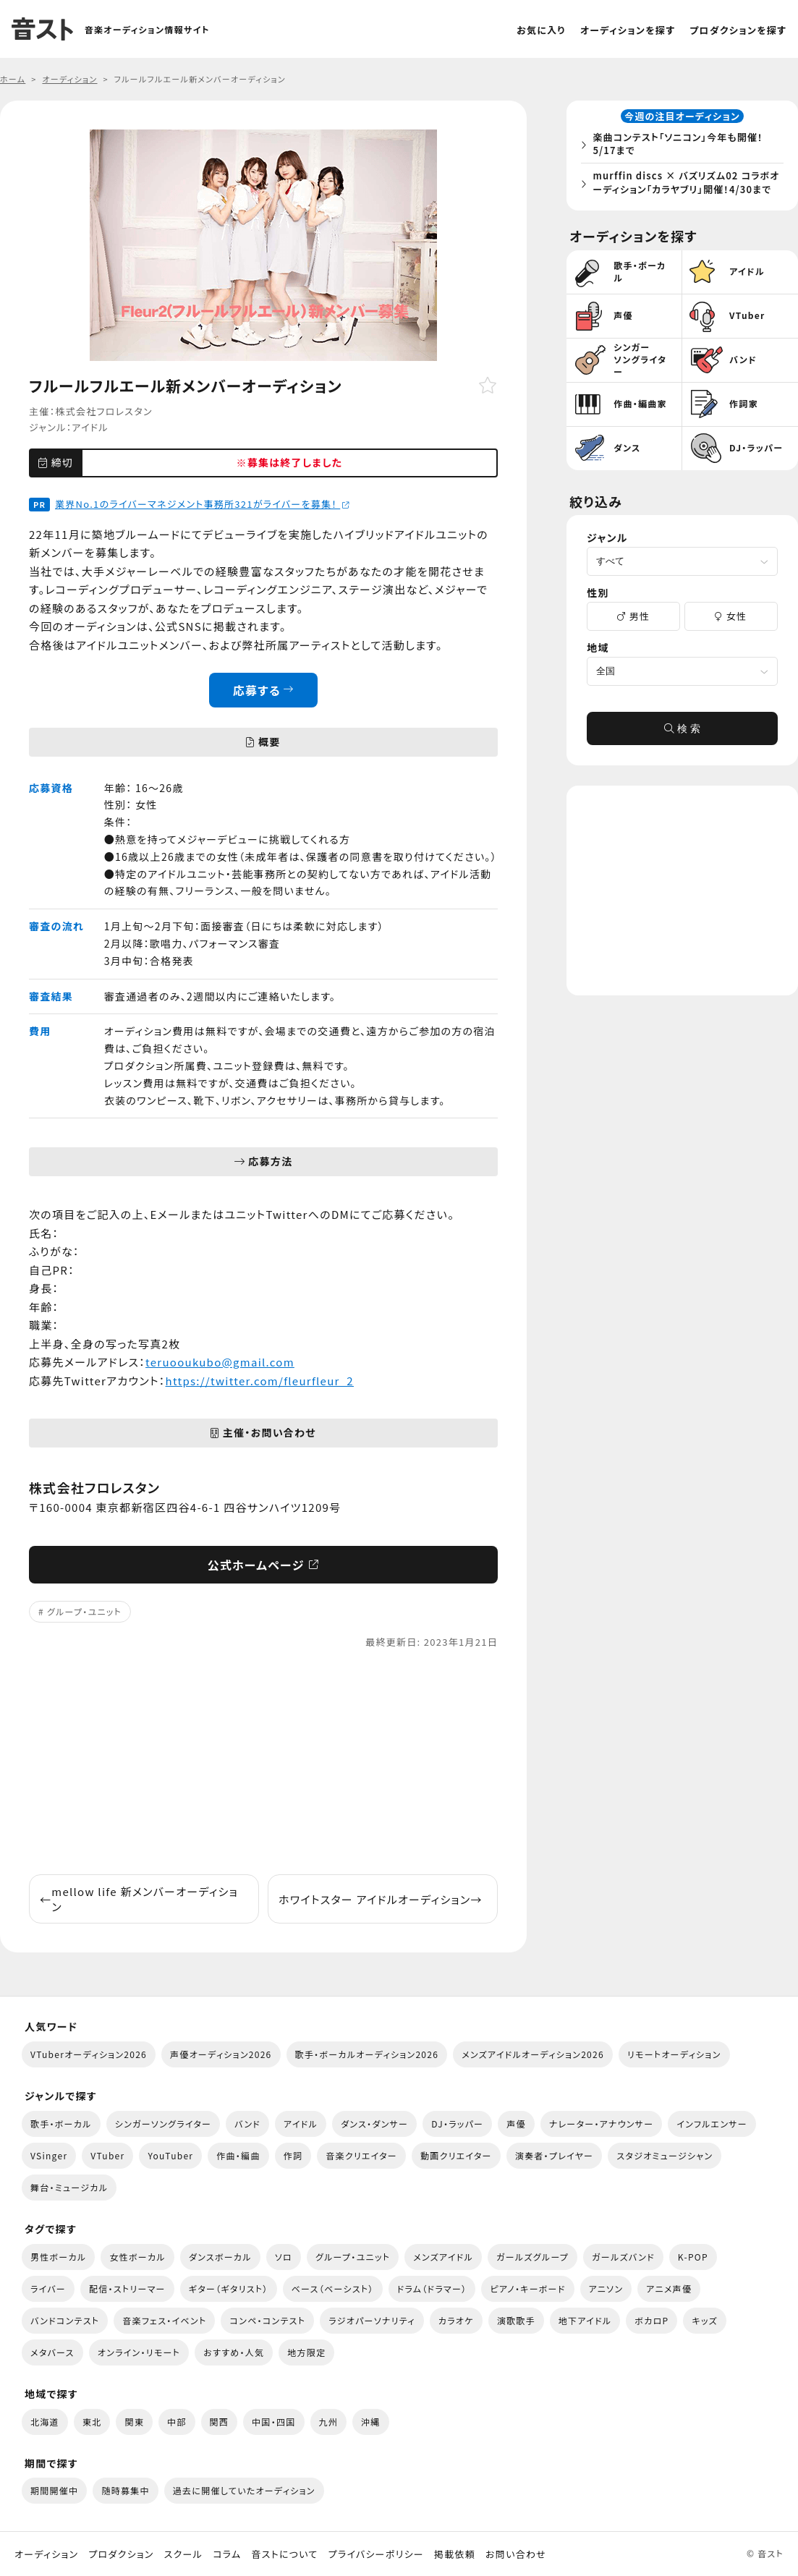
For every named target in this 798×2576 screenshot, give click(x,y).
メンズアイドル (443, 2256)
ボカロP (651, 2320)
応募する (263, 690)
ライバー (48, 2288)
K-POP (693, 2256)
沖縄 (371, 2421)
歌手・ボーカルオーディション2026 (367, 2054)
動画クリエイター (456, 2155)
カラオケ (456, 2320)
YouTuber (170, 2155)
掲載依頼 (454, 2554)
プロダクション (120, 2554)
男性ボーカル (58, 2256)
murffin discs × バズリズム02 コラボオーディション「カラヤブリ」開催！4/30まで (685, 191)
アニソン (606, 2288)
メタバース (52, 2352)
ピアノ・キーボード (527, 2288)
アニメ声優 (669, 2288)
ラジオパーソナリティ (371, 2320)
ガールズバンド (623, 2256)
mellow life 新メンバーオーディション (139, 1899)
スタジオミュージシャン (664, 2155)
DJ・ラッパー (457, 2123)
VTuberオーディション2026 (88, 2054)
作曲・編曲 (238, 2155)
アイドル (90, 427)
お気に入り (541, 30)
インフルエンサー (711, 2123)
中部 (177, 2421)
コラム (227, 2554)
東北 (92, 2421)
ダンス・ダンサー (374, 2123)
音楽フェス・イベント (164, 2320)
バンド (247, 2123)
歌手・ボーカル (61, 2123)
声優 (516, 2123)
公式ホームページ (264, 1564)
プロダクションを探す (737, 30)
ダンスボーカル (220, 2256)
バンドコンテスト (64, 2320)
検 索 (682, 746)
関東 (134, 2421)
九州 (329, 2421)
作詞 (293, 2155)
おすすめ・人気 (233, 2352)
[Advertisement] (263, 1762)
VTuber (107, 2155)
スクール (183, 2554)
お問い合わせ (515, 2554)
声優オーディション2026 (220, 2054)
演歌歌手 (516, 2320)
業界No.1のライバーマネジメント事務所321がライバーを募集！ (202, 504)
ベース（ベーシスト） (333, 2288)
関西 (219, 2421)
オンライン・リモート (139, 2352)
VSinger (48, 2155)
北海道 (44, 2421)
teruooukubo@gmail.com (219, 1361)
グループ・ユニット (84, 1611)
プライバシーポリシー (376, 2554)
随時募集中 (125, 2490)
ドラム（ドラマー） (432, 2288)
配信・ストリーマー (127, 2288)
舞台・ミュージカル (69, 2187)
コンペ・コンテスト (267, 2320)
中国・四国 (273, 2421)
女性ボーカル (137, 2256)
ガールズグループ (532, 2256)
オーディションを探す (627, 30)
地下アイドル (585, 2320)
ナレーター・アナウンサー (601, 2123)
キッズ (705, 2320)
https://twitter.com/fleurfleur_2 (260, 1380)
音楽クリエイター (361, 2155)
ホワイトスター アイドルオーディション (381, 1899)
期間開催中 (54, 2490)
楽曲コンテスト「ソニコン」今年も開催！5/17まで (681, 146)
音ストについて (284, 2554)
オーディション (46, 2554)
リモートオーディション (674, 2054)
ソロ (283, 2256)
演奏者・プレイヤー (554, 2155)
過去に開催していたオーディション (244, 2490)
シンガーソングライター (163, 2123)
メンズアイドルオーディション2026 (533, 2054)
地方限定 (306, 2352)
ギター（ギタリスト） (228, 2288)
